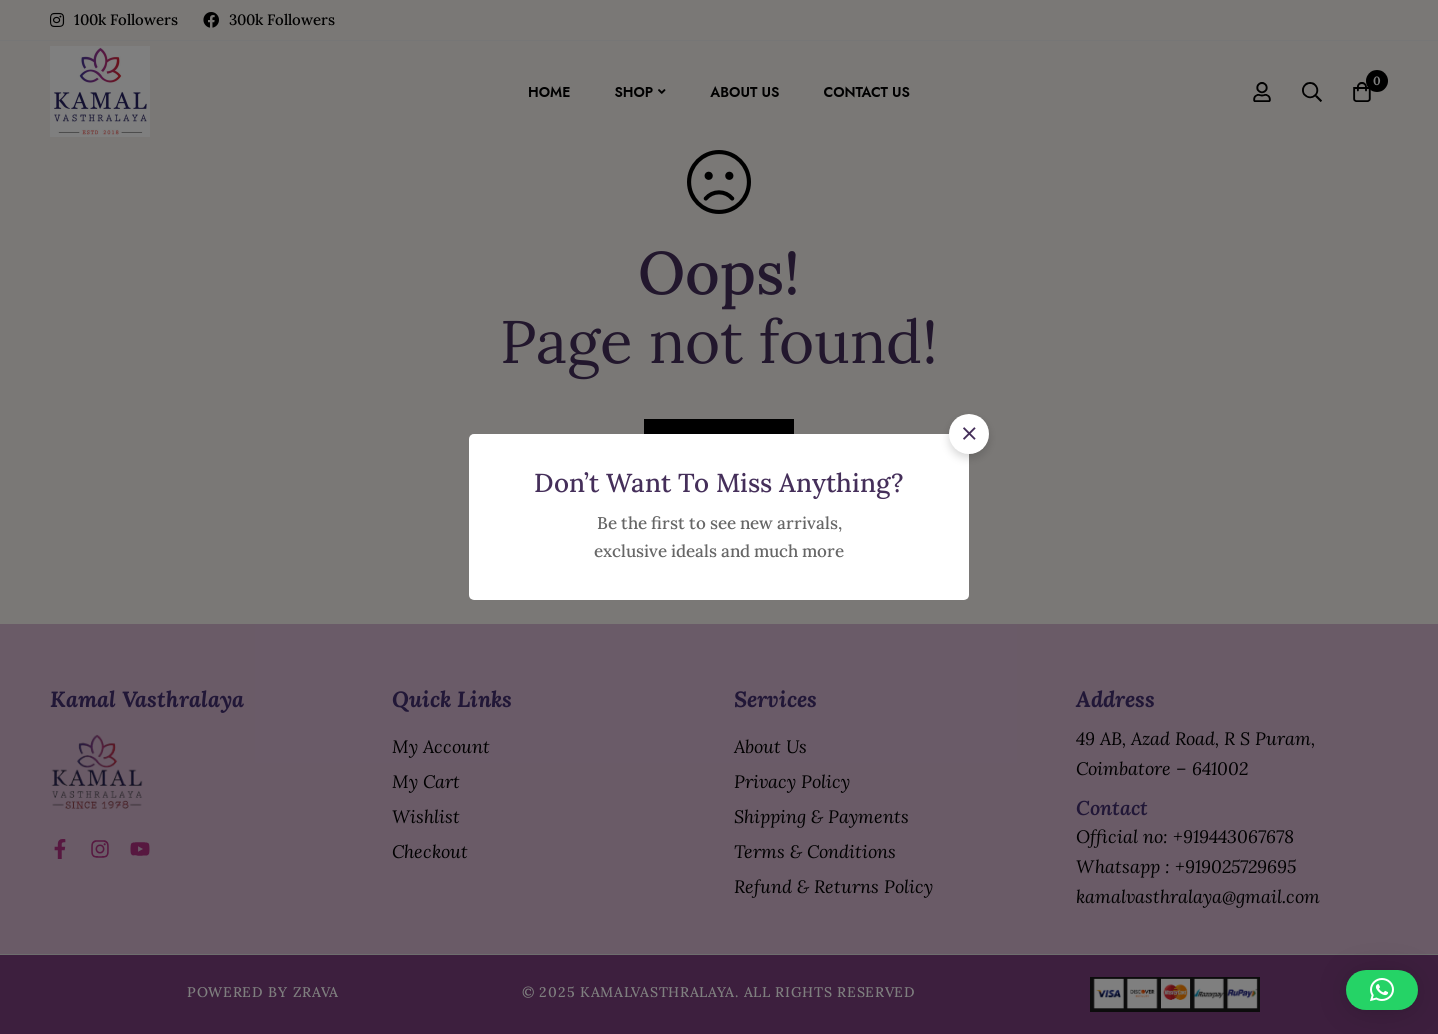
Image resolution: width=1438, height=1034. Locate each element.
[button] (969, 434)
